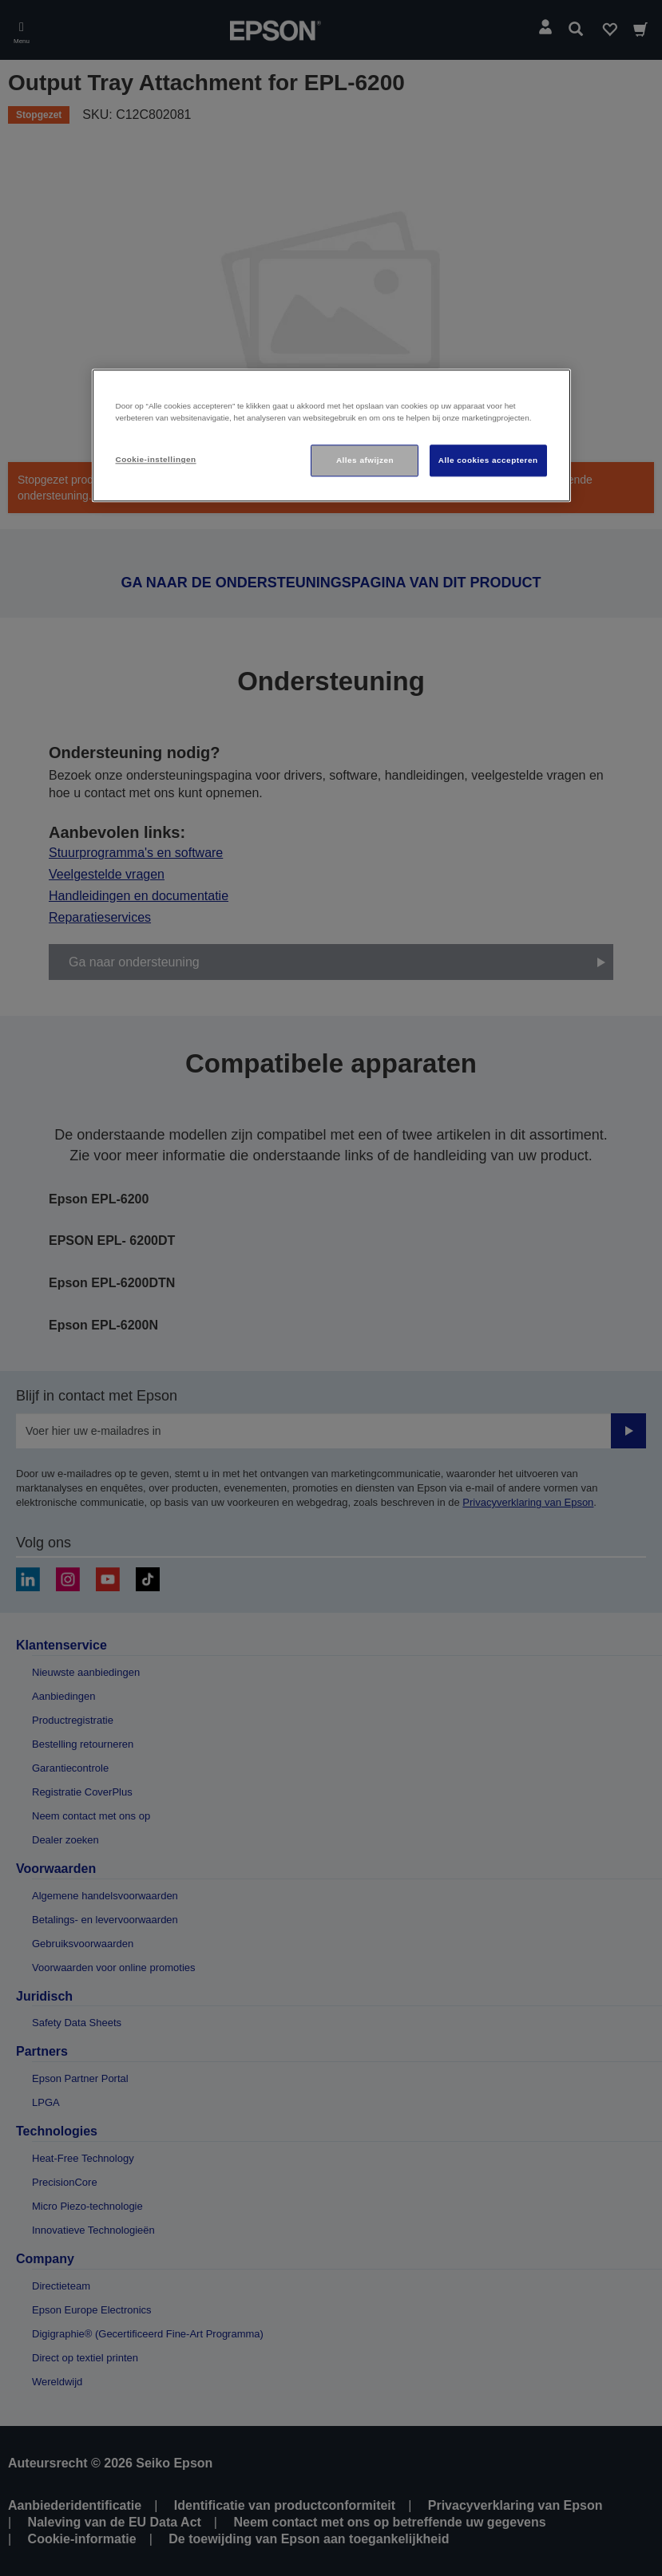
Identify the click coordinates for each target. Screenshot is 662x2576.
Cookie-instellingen (156, 459)
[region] (331, 436)
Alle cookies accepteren (488, 460)
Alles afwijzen (365, 460)
